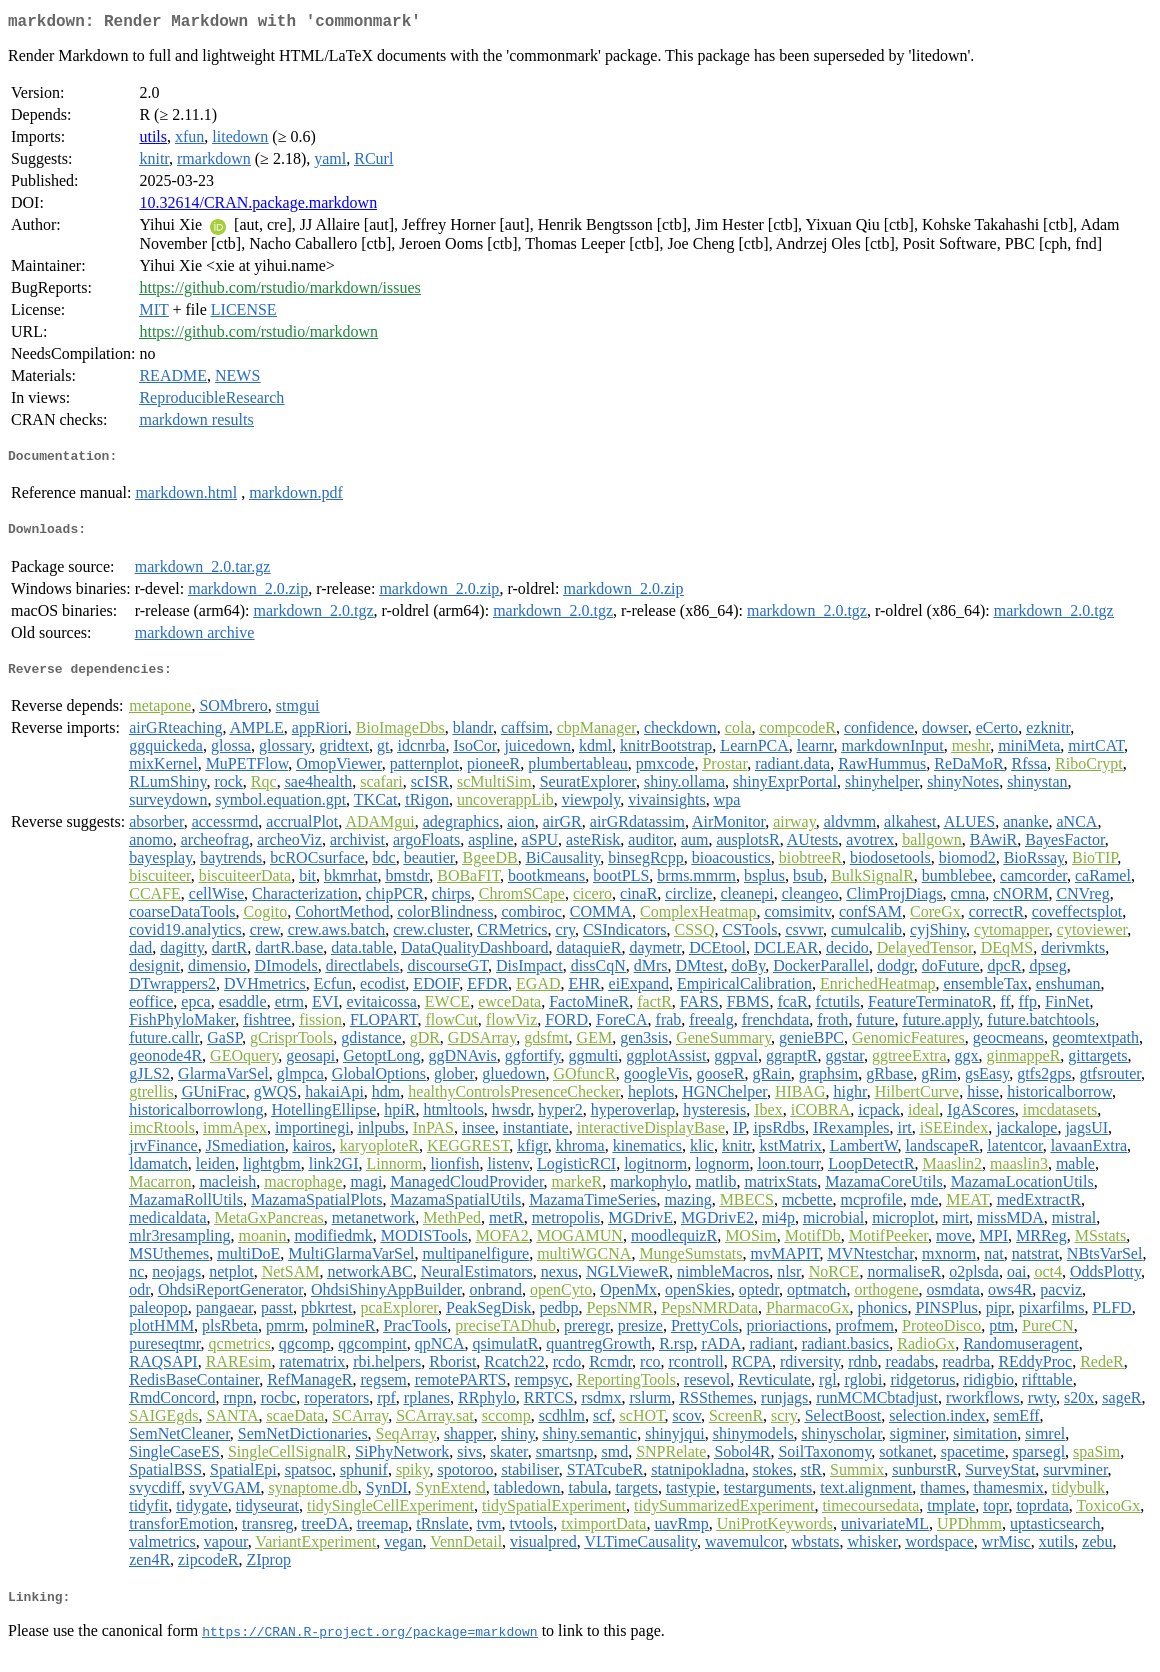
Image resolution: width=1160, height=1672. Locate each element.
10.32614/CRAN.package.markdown (258, 206)
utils (153, 140)
